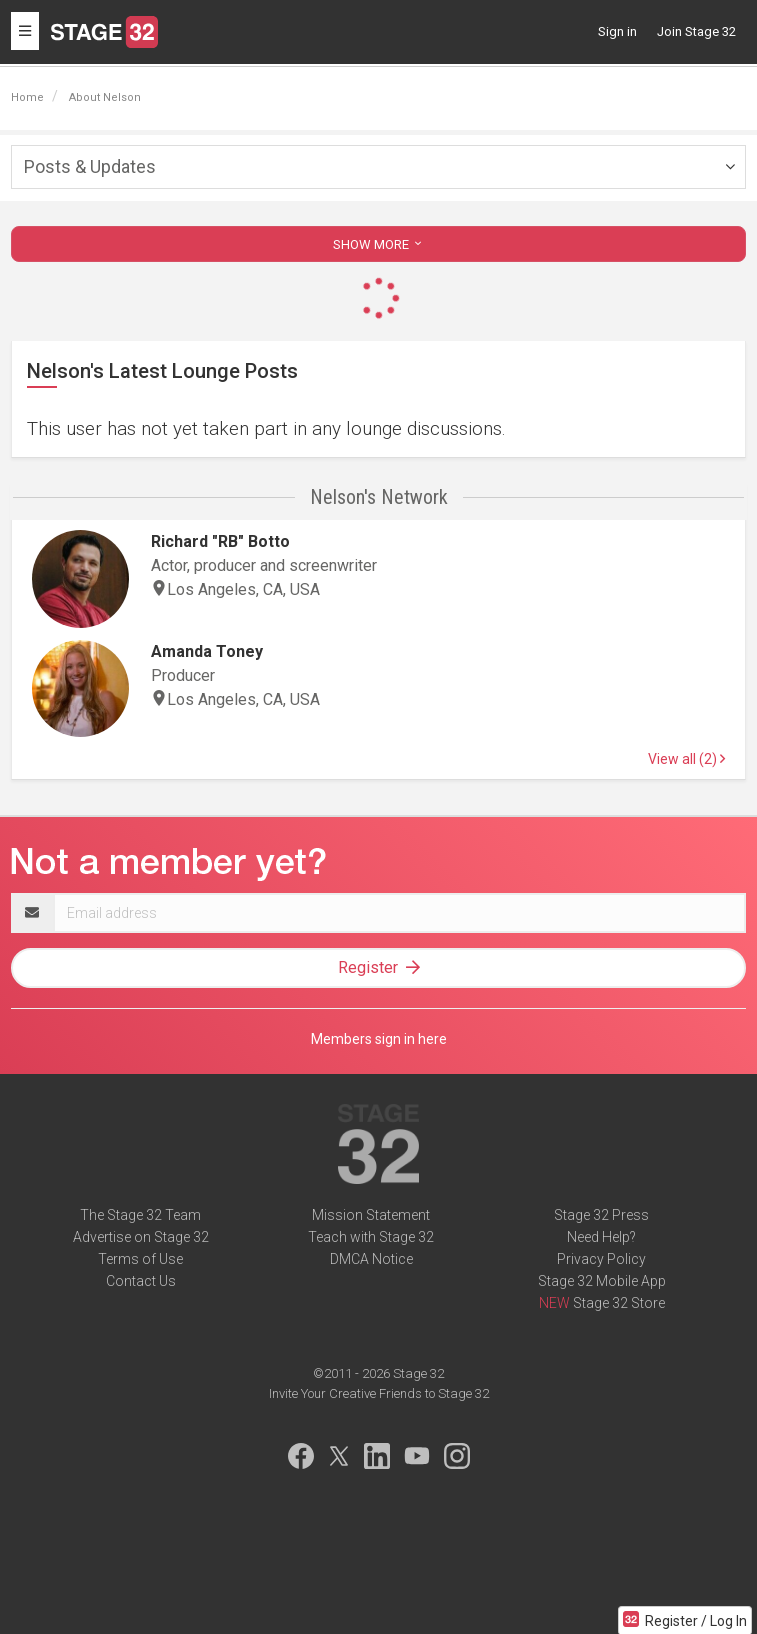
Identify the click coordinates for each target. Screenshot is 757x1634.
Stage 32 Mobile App (602, 1281)
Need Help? (601, 1237)
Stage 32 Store (619, 1303)
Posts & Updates (90, 166)
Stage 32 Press (601, 1215)
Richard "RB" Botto (220, 541)
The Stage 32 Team (140, 1215)
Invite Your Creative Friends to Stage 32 (379, 1393)
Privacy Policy (601, 1259)
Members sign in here (379, 1039)
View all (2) (686, 759)
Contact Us (141, 1281)
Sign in (617, 31)
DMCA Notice (371, 1259)
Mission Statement (371, 1215)
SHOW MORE (379, 244)
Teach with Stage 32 (371, 1237)
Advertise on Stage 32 (141, 1237)
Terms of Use (140, 1259)
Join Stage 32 (696, 31)
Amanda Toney (207, 651)
